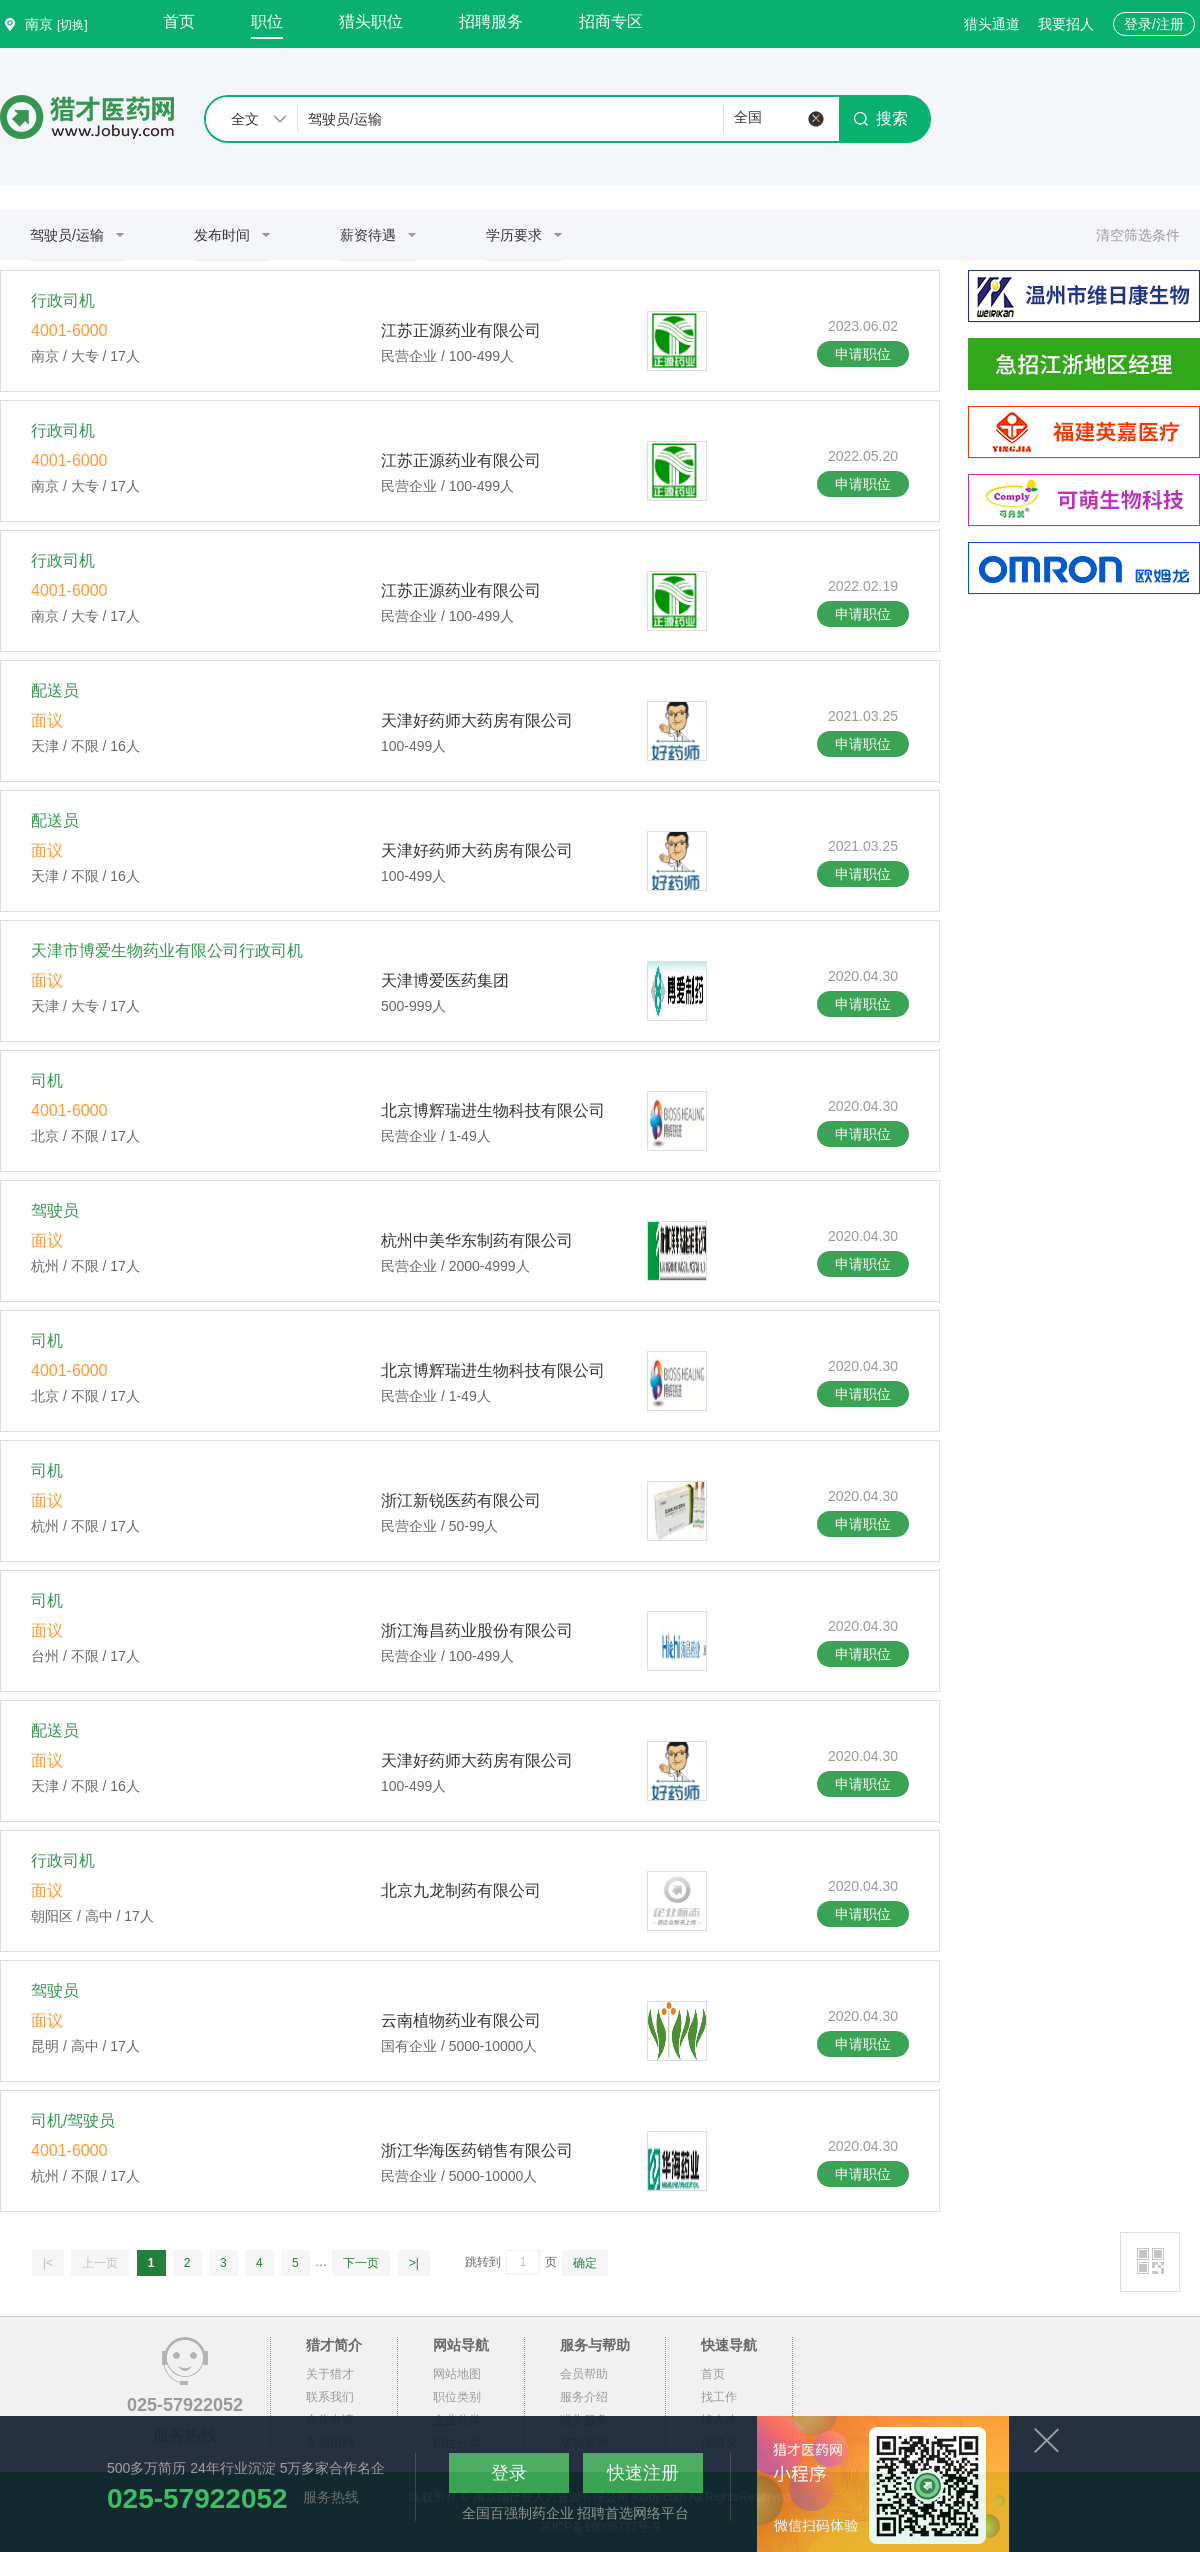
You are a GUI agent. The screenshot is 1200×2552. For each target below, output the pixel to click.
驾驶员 (55, 1210)
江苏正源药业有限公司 (461, 330)
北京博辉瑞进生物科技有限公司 (493, 1110)
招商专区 (611, 21)
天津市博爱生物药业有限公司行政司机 (167, 950)
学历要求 (514, 235)
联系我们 (330, 2397)
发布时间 (222, 235)
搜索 (881, 118)
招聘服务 (491, 21)
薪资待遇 (368, 235)
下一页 (361, 2263)
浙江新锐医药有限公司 (461, 1500)
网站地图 (457, 2374)
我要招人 (1066, 24)
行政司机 (63, 300)
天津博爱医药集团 (445, 980)
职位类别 (457, 2397)
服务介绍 (584, 2397)
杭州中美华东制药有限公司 (477, 1240)
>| (414, 2263)
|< (48, 2263)
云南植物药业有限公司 (461, 2020)
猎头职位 (371, 21)
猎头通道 (992, 24)
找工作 (719, 2397)
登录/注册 (1154, 24)
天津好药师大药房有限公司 (477, 720)
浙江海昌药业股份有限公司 (477, 1630)
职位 (267, 21)
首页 (179, 21)
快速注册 (643, 2473)
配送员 (55, 690)
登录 (509, 2473)
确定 (585, 2263)
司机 (47, 1080)
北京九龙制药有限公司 (461, 1890)
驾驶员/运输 (67, 235)
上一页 (100, 2263)
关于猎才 (330, 2374)
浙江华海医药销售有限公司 (477, 2150)
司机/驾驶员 (73, 2120)
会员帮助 (584, 2374)
